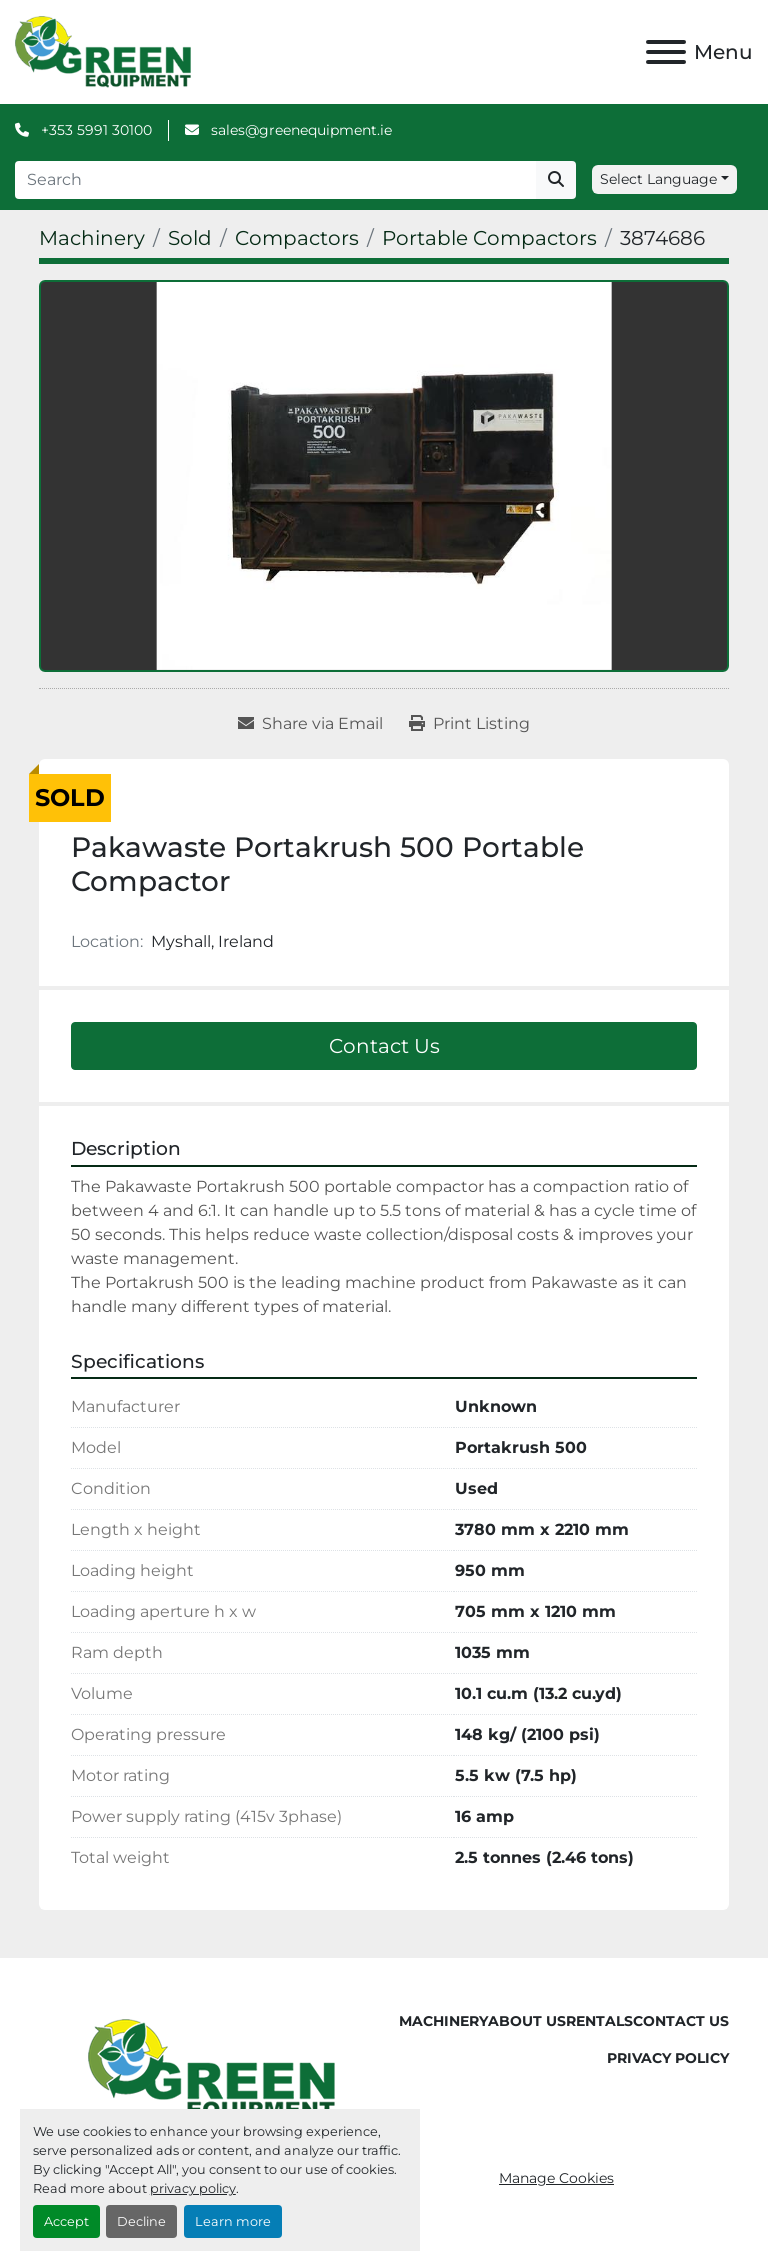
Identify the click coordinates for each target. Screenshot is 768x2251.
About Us (527, 2021)
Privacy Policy (668, 2058)
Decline (141, 2221)
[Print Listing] (469, 724)
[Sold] (190, 238)
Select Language (658, 179)
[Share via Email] (310, 724)
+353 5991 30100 (94, 130)
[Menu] (666, 52)
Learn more (233, 2221)
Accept (66, 2221)
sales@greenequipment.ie (299, 130)
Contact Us (384, 1046)
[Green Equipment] (211, 2068)
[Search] (275, 180)
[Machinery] (92, 238)
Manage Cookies (556, 2178)
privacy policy (193, 2188)
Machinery (443, 2021)
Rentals (599, 2021)
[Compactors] (297, 238)
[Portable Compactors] (489, 238)
